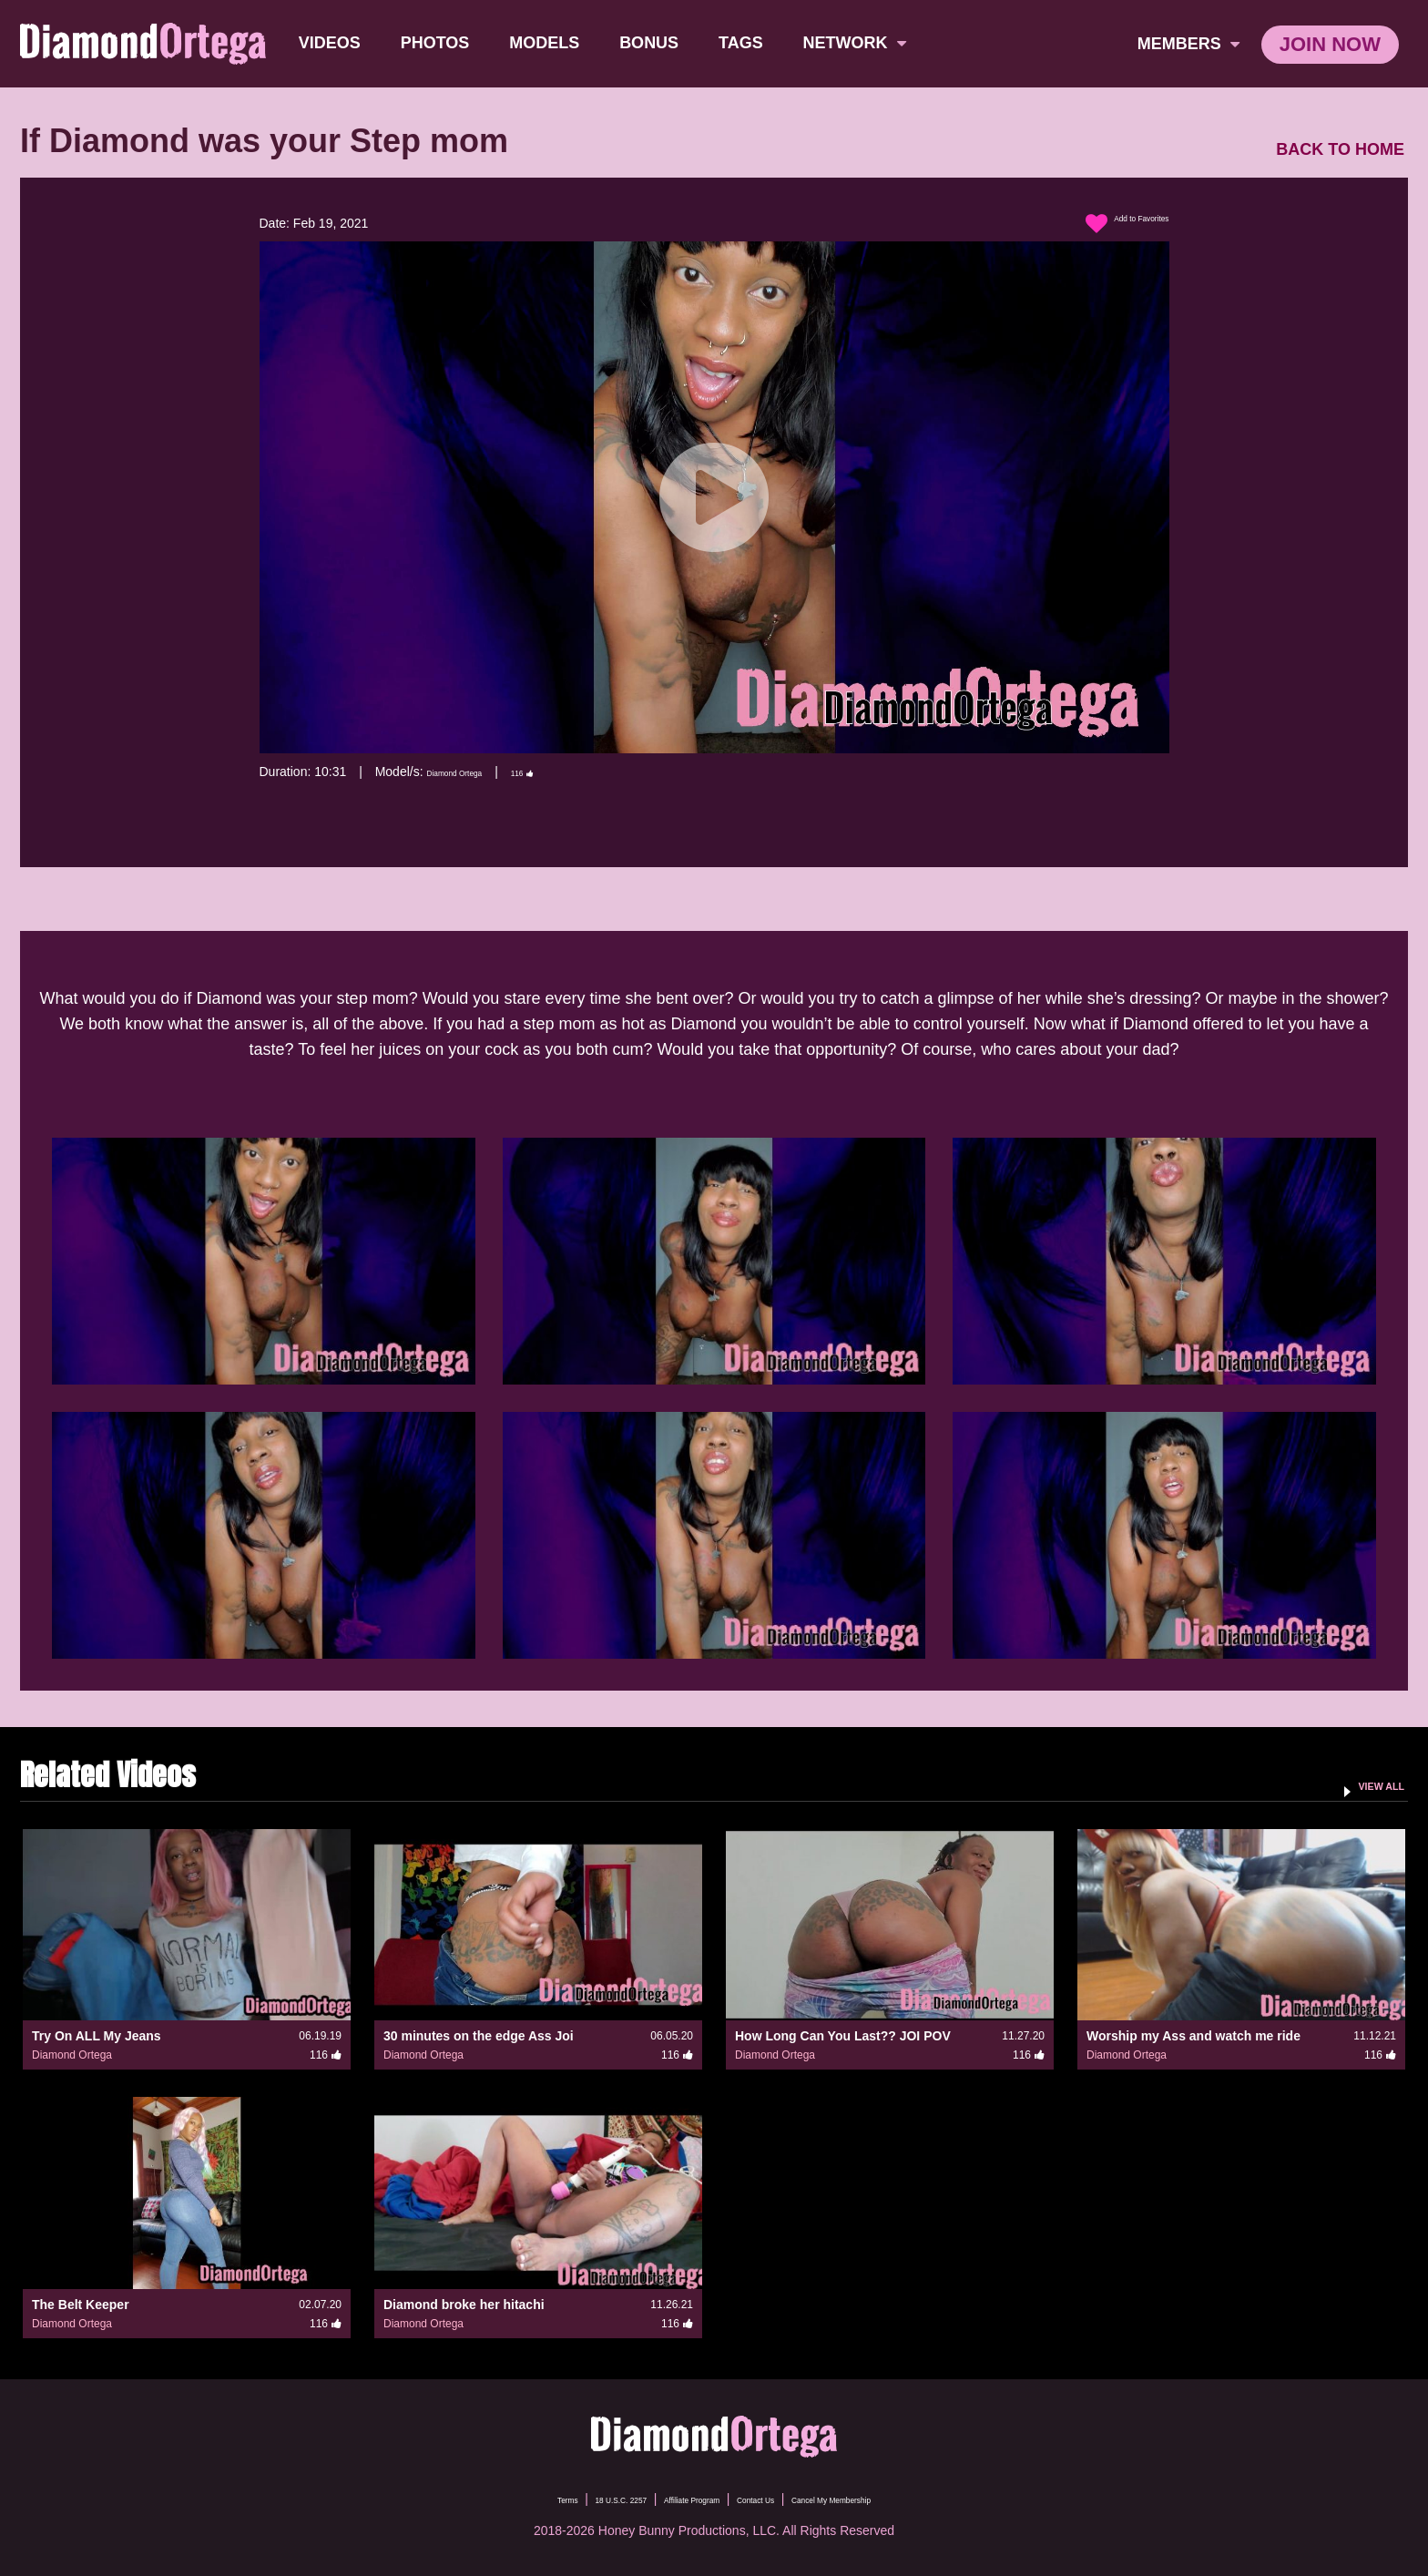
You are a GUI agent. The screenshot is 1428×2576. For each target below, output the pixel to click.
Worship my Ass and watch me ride (1193, 2036)
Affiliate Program (676, 2498)
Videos (337, 43)
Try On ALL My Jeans (96, 2036)
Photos (442, 43)
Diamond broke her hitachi (464, 2304)
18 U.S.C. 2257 (566, 2498)
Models (551, 43)
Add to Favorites (1107, 224)
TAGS (748, 43)
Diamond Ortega (473, 771)
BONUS (656, 43)
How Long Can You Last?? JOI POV (843, 2036)
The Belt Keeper (80, 2304)
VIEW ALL (1365, 1784)
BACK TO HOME (1340, 149)
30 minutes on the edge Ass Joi (478, 2036)
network (862, 43)
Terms (485, 2498)
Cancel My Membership (892, 2498)
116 (567, 771)
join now (1330, 44)
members (1188, 44)
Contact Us (774, 2498)
